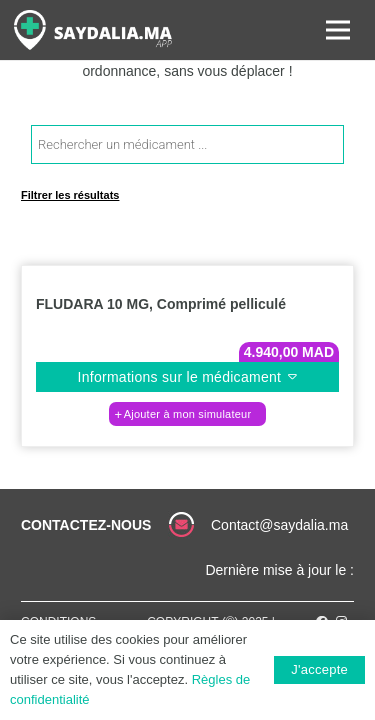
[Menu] (338, 30)
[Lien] (93, 30)
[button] (187, 414)
